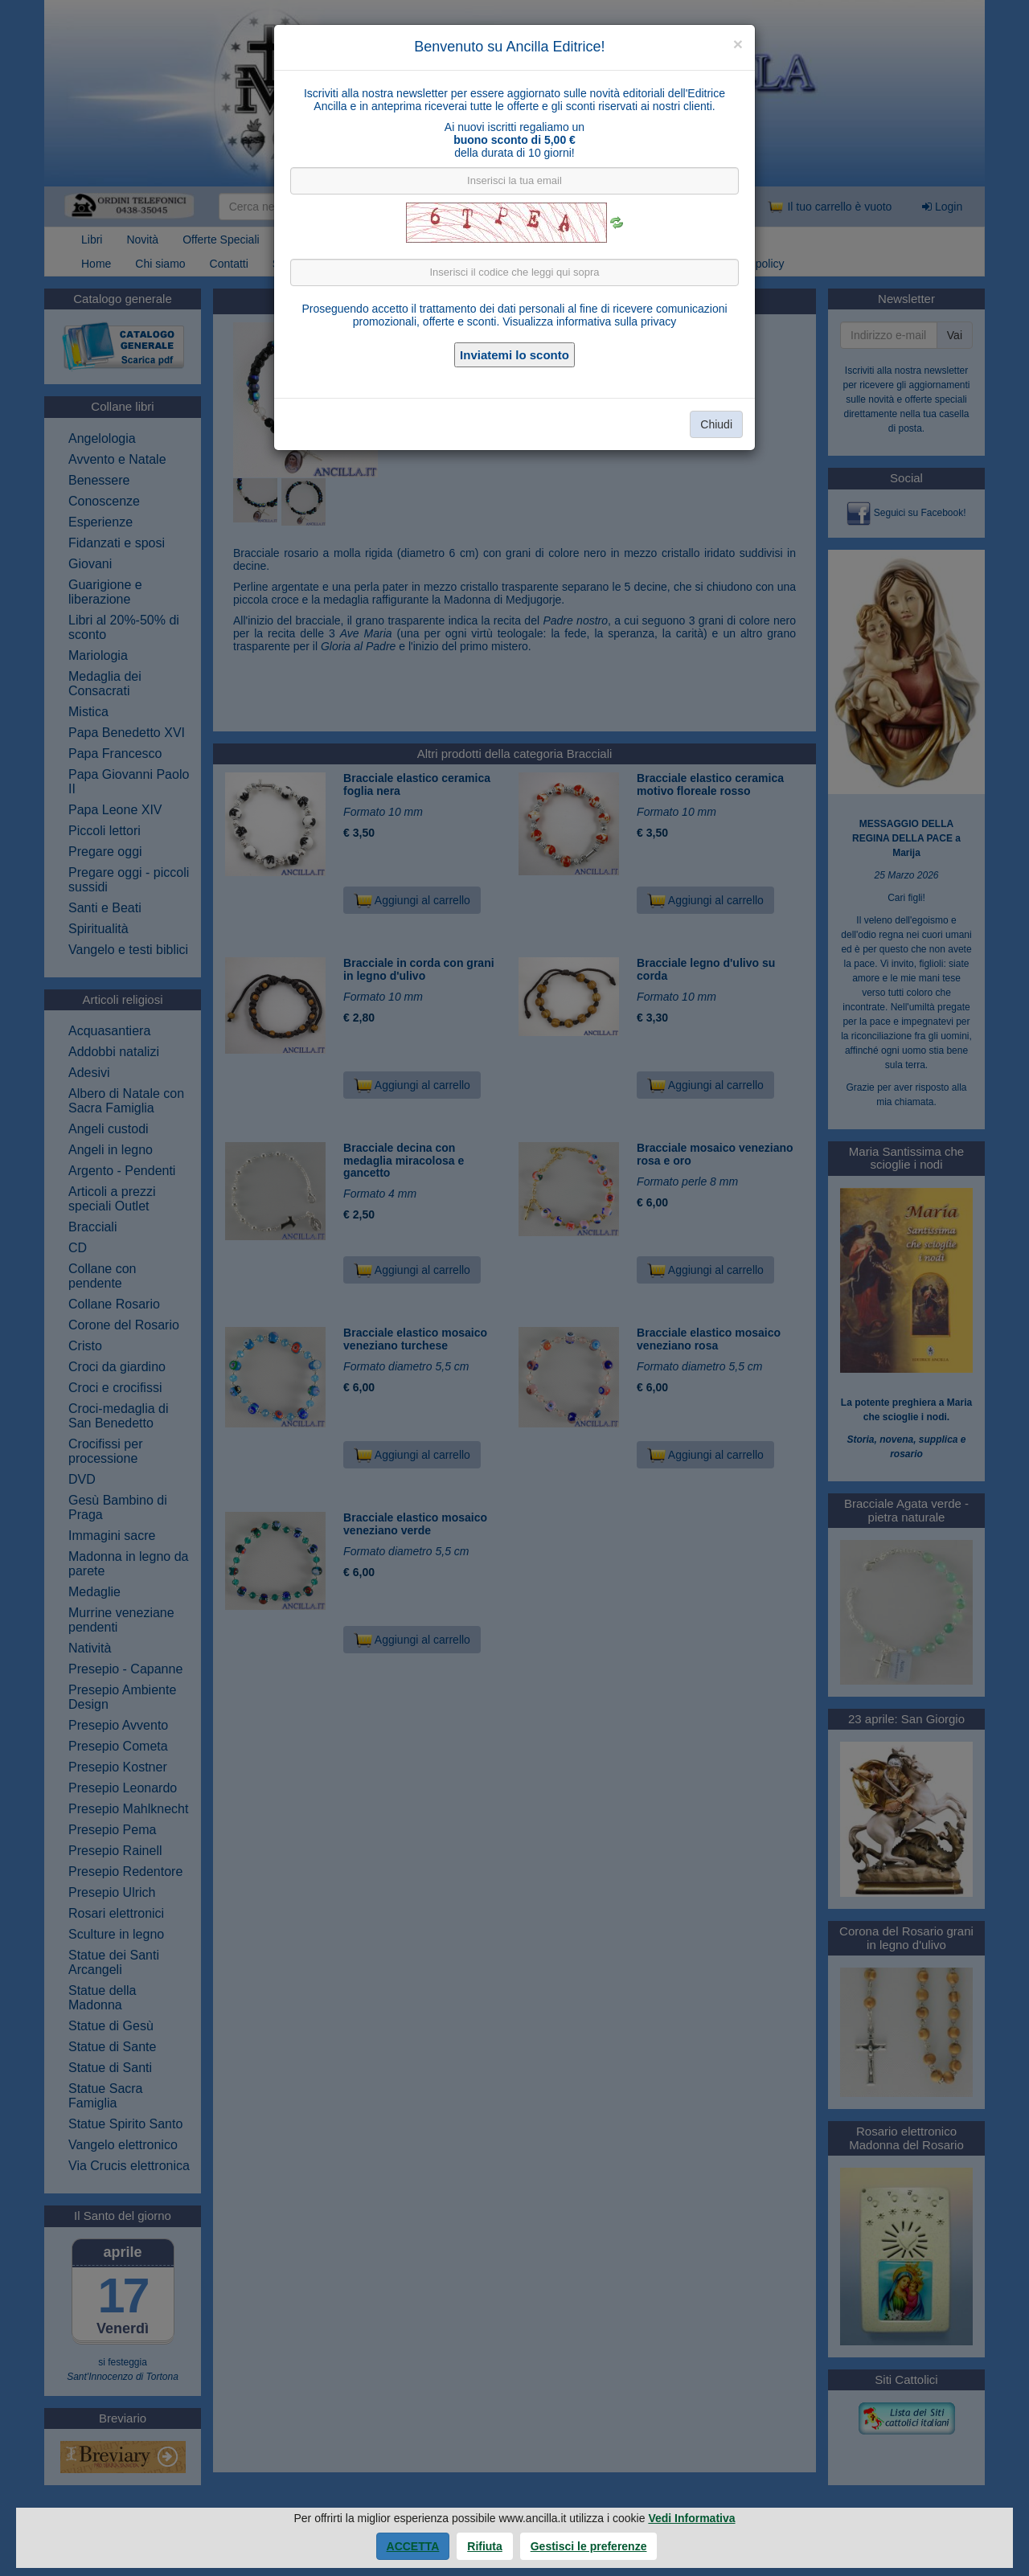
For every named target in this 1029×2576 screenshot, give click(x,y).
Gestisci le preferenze (589, 2546)
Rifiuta (484, 2546)
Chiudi (716, 424)
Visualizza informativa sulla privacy (589, 321)
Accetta (413, 2546)
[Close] (738, 43)
